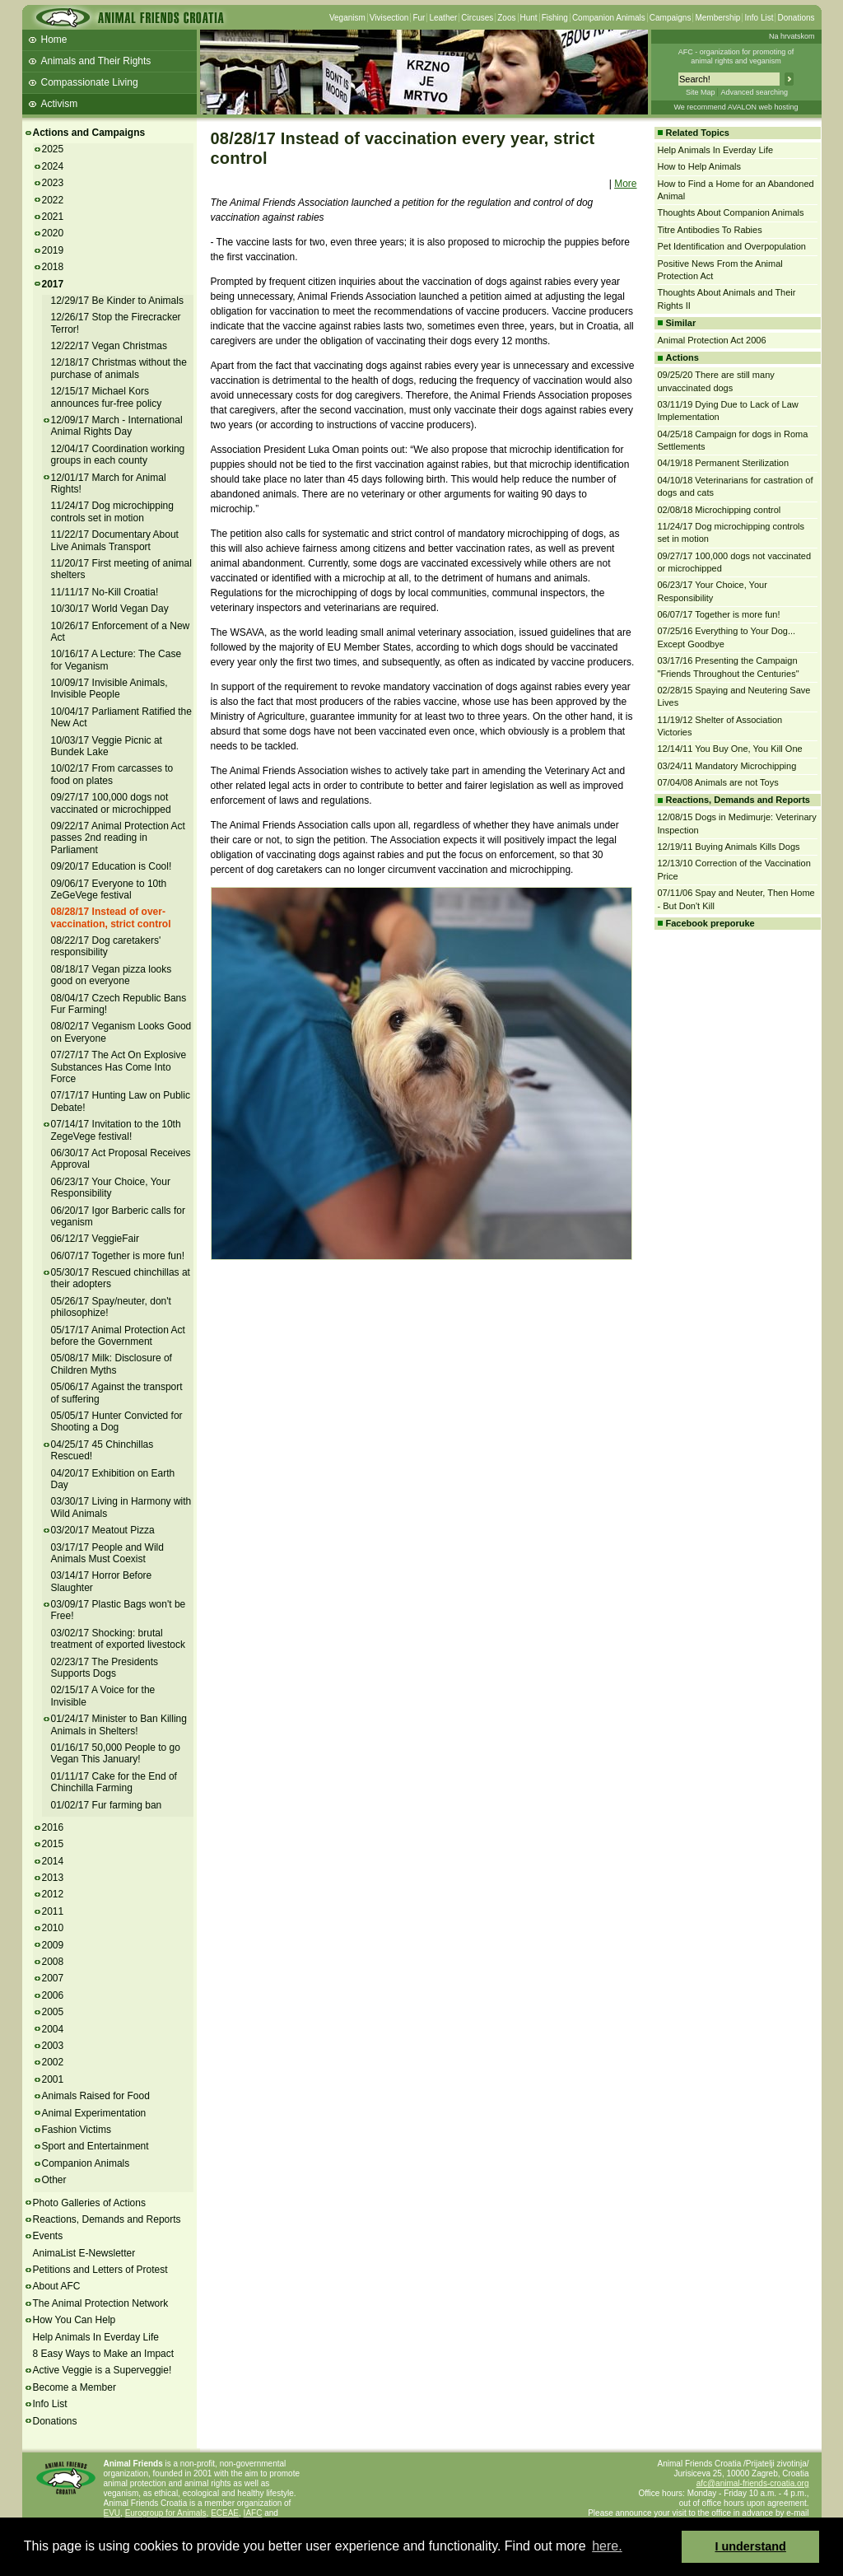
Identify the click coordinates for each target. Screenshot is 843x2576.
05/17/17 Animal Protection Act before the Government (118, 1335)
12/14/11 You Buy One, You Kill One (730, 749)
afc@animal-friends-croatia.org (752, 2483)
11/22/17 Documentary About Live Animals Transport (115, 540)
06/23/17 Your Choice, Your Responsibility (110, 1187)
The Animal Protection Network (101, 2303)
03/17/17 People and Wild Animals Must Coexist (107, 1553)
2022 (53, 200)
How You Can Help (74, 2320)
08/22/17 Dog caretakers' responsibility (106, 946)
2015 (53, 1844)
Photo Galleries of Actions (89, 2203)
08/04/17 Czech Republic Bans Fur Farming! (119, 1003)
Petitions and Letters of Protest (100, 2269)
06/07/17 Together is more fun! (118, 1256)
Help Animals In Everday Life (96, 2337)
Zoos (506, 17)
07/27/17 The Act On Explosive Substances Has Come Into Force (119, 1067)
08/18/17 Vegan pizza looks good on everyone (111, 975)
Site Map (700, 92)
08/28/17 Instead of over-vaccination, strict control (111, 917)
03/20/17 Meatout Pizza (103, 1530)
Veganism (347, 17)
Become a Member (74, 2387)
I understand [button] (750, 2546)
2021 (53, 216)
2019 (53, 250)
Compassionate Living (89, 82)
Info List (758, 17)
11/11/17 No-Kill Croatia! (105, 592)
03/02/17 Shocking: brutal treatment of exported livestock (118, 1638)
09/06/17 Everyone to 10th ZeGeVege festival (109, 889)
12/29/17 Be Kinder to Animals (117, 300)
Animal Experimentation (94, 2113)
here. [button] (607, 2546)
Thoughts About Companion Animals (731, 212)
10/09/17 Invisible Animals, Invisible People (109, 688)
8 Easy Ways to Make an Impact (104, 2353)
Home (54, 39)
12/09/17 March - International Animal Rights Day (117, 425)
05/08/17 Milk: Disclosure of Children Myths (111, 1363)
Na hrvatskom (792, 36)
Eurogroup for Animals (166, 2513)
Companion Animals (608, 17)
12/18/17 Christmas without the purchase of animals (119, 368)
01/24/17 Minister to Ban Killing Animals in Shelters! (119, 1724)
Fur (418, 17)
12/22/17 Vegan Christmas (109, 346)
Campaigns (671, 17)
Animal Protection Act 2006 (712, 340)
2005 (53, 2012)
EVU (112, 2513)
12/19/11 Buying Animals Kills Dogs (729, 847)
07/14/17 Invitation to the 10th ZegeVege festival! (116, 1129)
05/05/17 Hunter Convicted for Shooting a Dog (117, 1421)
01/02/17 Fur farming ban (106, 1805)
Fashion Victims (76, 2129)
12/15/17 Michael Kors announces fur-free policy (106, 396)
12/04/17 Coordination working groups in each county (118, 454)
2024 (53, 166)
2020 (53, 233)
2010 (53, 1928)
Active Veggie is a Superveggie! (102, 2370)
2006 (53, 1995)
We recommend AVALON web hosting (735, 107)
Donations (795, 17)
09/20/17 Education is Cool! (111, 866)
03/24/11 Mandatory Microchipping (727, 766)
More (625, 183)
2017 (53, 284)
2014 (53, 1861)
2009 (53, 1945)
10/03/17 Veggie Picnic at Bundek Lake (106, 746)
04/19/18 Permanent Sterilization (723, 463)
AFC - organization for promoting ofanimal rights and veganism (736, 56)
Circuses (477, 17)
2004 (53, 2029)
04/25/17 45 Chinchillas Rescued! (102, 1450)
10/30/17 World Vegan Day (110, 608)
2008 (53, 1961)
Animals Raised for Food (96, 2096)
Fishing (555, 17)
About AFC (57, 2286)
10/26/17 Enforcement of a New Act (120, 631)
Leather (443, 17)
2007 (53, 1978)
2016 (53, 1827)
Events (48, 2236)
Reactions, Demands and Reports (107, 2219)
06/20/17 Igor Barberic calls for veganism (118, 1216)
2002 (53, 2062)
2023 (53, 183)
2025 (53, 149)
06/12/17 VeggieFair (95, 1238)
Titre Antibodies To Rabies (710, 230)
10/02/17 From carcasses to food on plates (112, 774)
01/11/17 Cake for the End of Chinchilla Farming (114, 1782)
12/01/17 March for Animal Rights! (108, 483)
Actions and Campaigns (89, 132)
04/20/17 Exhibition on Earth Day (113, 1479)
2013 (53, 1877)
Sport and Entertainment (95, 2146)
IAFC (253, 2513)
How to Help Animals (700, 166)
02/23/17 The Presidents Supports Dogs (105, 1667)
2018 (53, 267)
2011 (53, 1911)
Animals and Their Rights (96, 61)
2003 (53, 2045)
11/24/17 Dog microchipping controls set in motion (112, 511)
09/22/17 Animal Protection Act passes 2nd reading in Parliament (118, 838)
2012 (53, 1894)
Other (54, 2180)
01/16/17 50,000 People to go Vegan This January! (115, 1753)
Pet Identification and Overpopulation (732, 246)
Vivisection (389, 17)
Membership (717, 17)
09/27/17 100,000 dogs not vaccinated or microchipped (111, 802)
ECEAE (225, 2513)
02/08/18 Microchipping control (719, 510)
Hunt (529, 17)
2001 (53, 2079)
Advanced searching (754, 92)
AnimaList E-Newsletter (84, 2253)
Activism (59, 104)
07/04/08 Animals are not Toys (718, 782)
